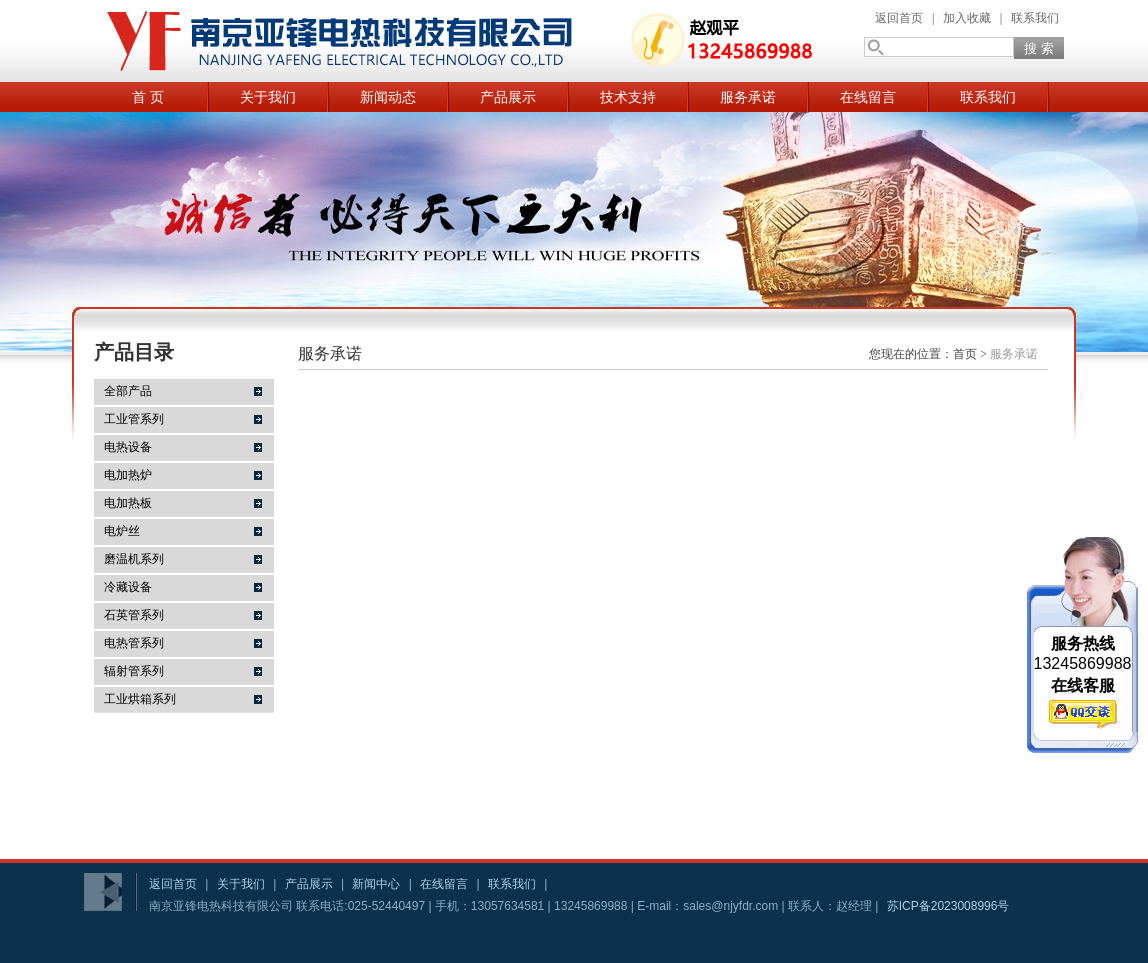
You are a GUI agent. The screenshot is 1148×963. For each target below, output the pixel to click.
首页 (965, 354)
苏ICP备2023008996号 (948, 906)
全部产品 (128, 391)
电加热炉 (128, 475)
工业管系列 (134, 419)
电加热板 (128, 503)
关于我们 (268, 97)
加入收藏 (967, 18)
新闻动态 (388, 97)
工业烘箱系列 (140, 699)
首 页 (148, 97)
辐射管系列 (134, 671)
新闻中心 (376, 884)
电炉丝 (122, 531)
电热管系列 (134, 643)
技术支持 (628, 97)
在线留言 (868, 97)
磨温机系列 (134, 559)
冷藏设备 (128, 587)
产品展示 (508, 97)
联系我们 (1035, 18)
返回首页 (899, 18)
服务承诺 (748, 97)
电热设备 (128, 447)
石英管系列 (134, 615)
